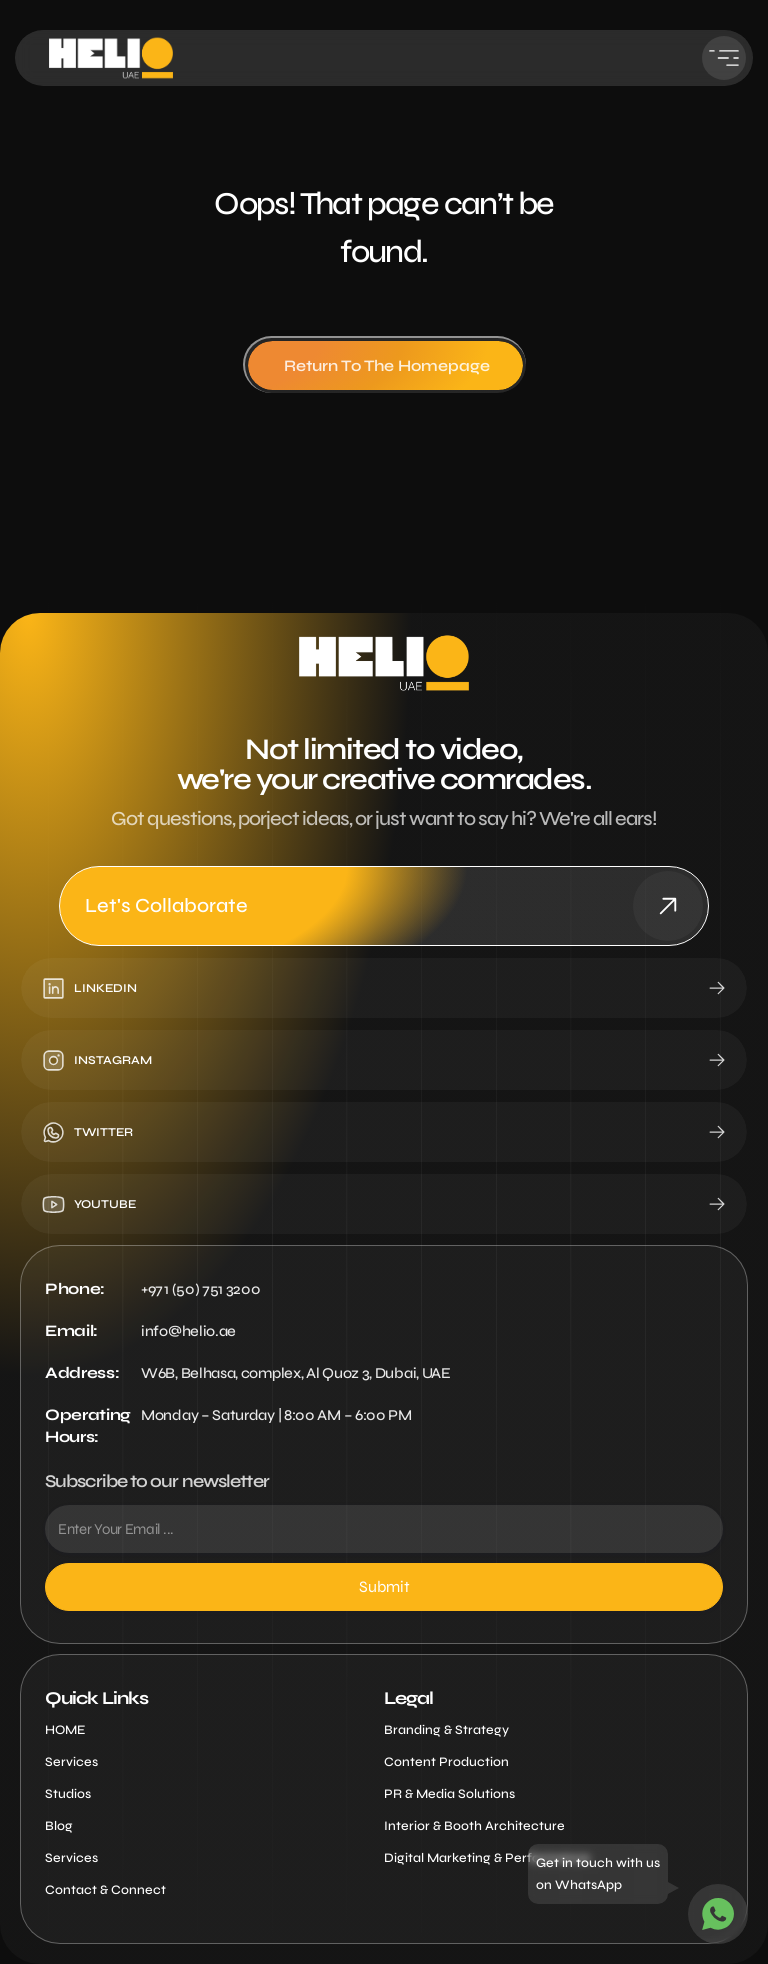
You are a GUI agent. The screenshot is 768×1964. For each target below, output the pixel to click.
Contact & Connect (105, 1890)
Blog (59, 1826)
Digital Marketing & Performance (487, 1858)
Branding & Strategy (446, 1730)
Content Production (446, 1762)
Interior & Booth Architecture (474, 1826)
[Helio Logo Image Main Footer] (384, 663)
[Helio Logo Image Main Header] (111, 58)
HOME (65, 1730)
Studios (68, 1794)
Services (71, 1762)
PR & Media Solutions (449, 1794)
